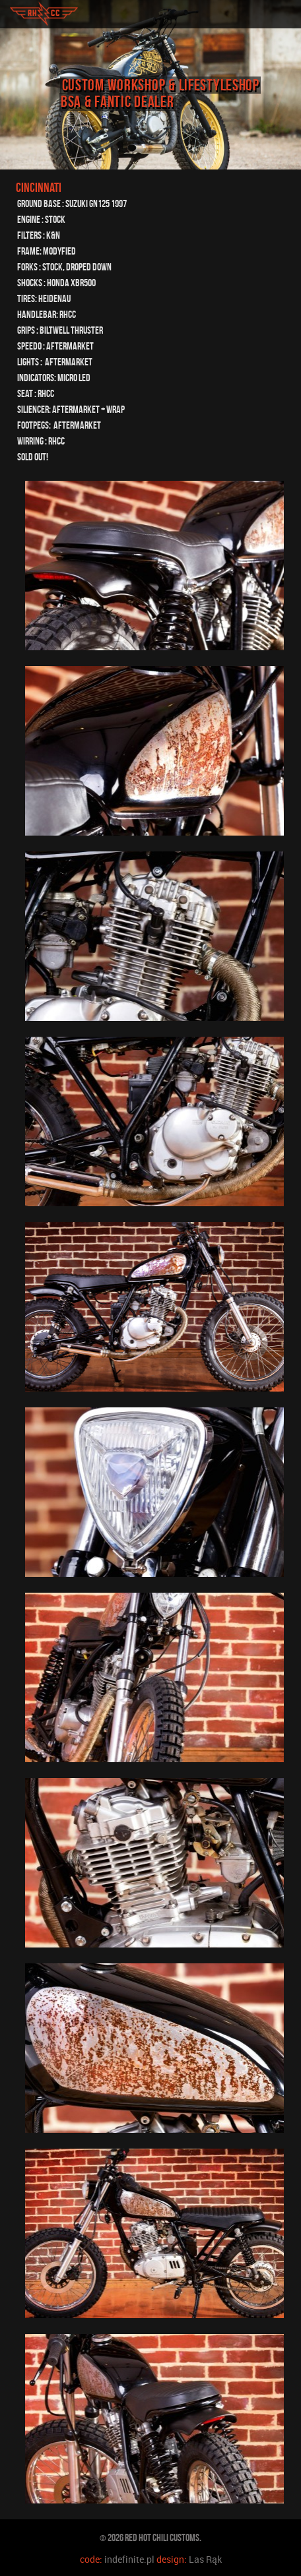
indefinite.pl (129, 2559)
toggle (285, 14)
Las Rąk (205, 2559)
